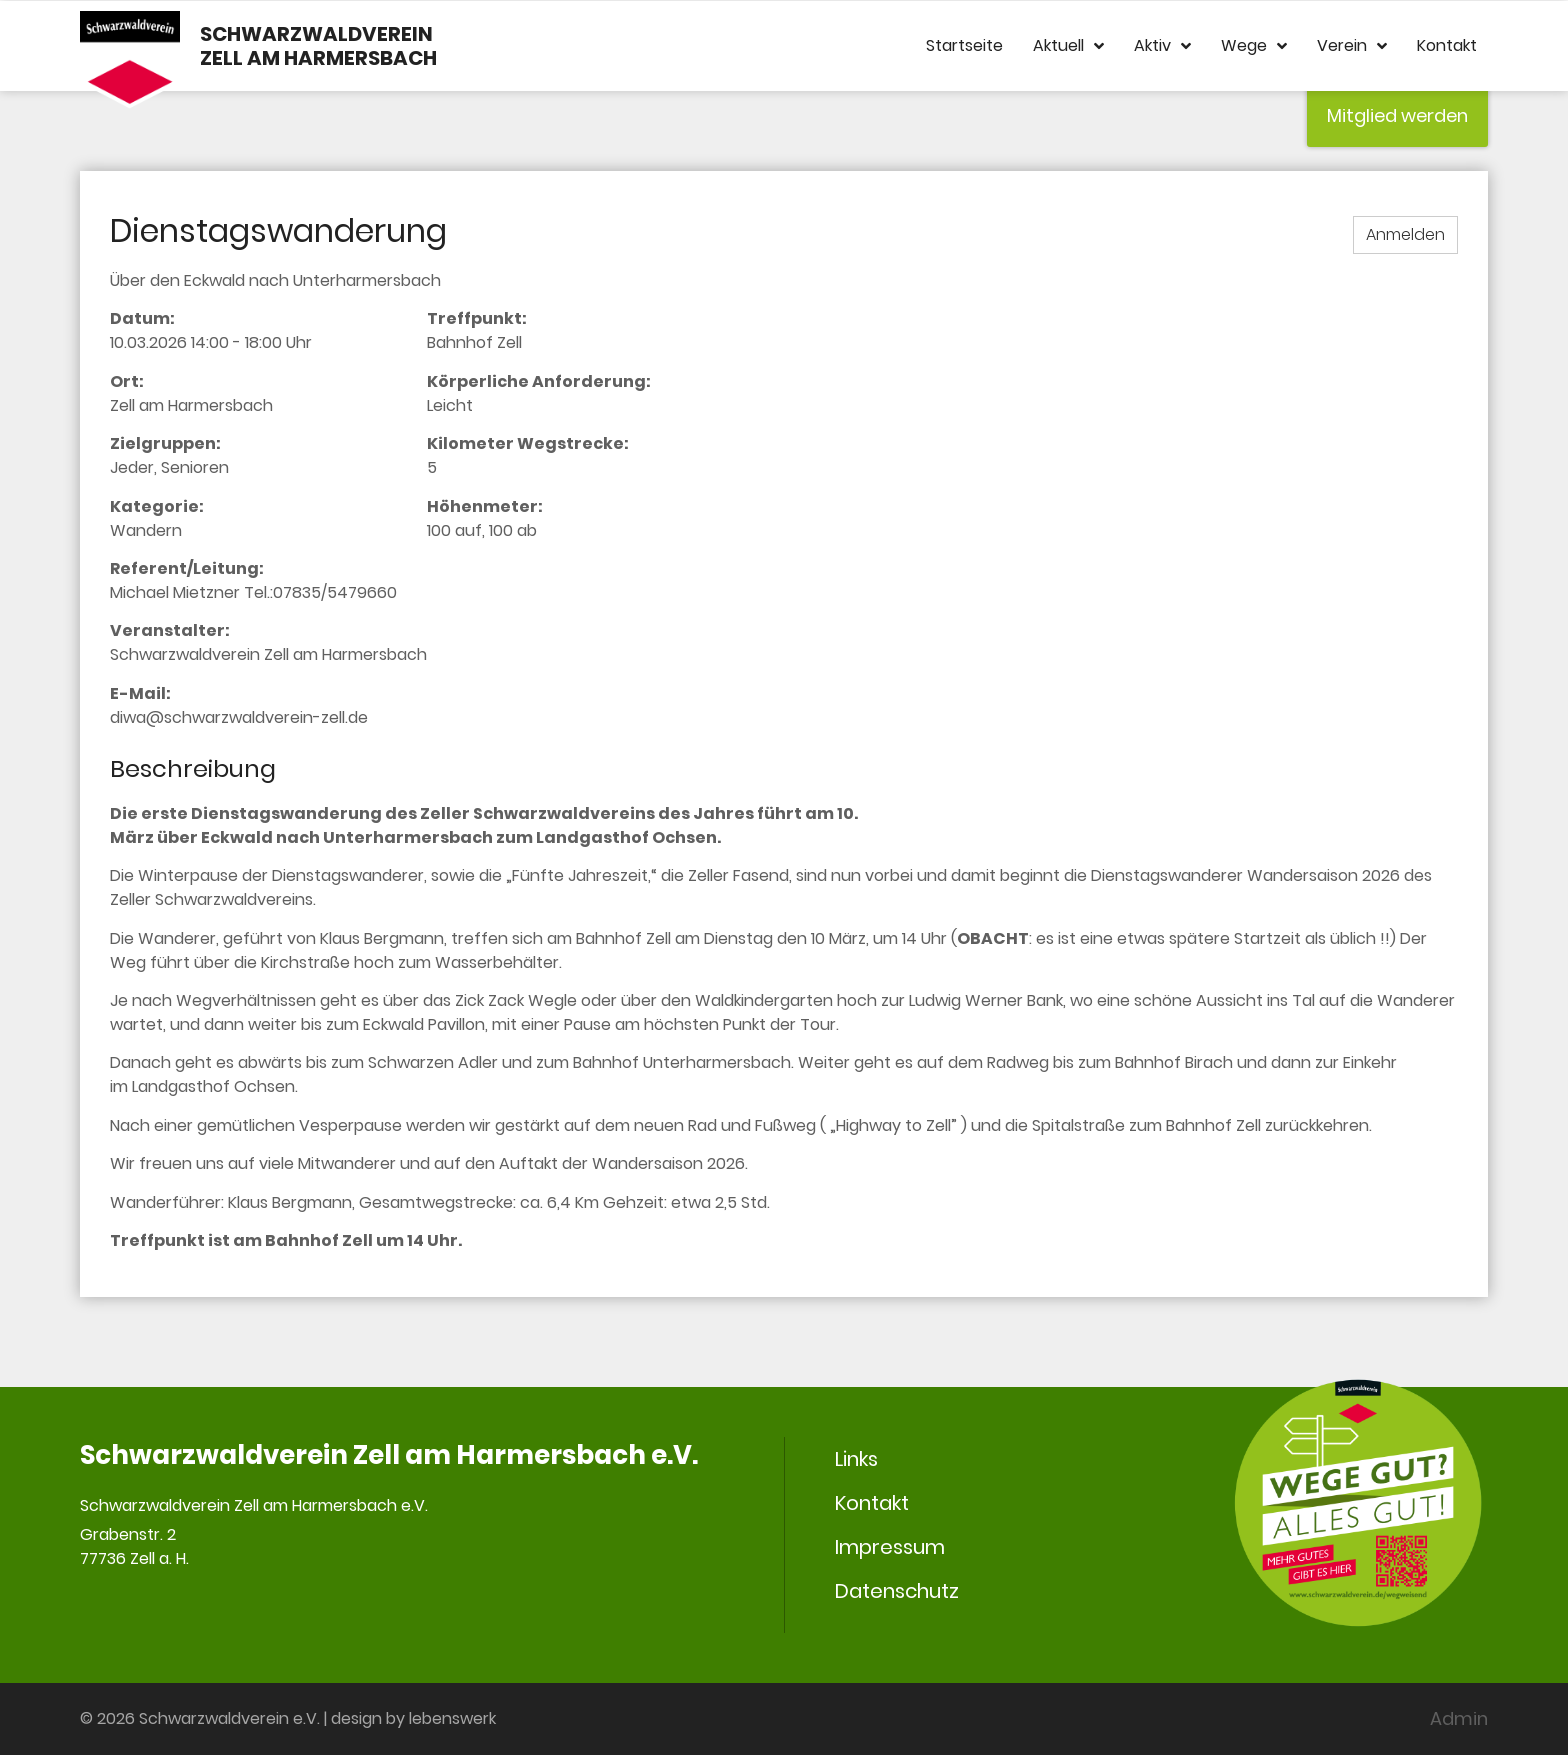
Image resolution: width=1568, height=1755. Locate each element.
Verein (1352, 46)
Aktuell (1068, 46)
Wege (1254, 46)
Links (856, 1459)
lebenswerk (452, 1718)
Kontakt (1447, 45)
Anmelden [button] (1405, 234)
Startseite (964, 45)
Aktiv (1162, 46)
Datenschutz (897, 1591)
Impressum (890, 1547)
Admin (1459, 1718)
